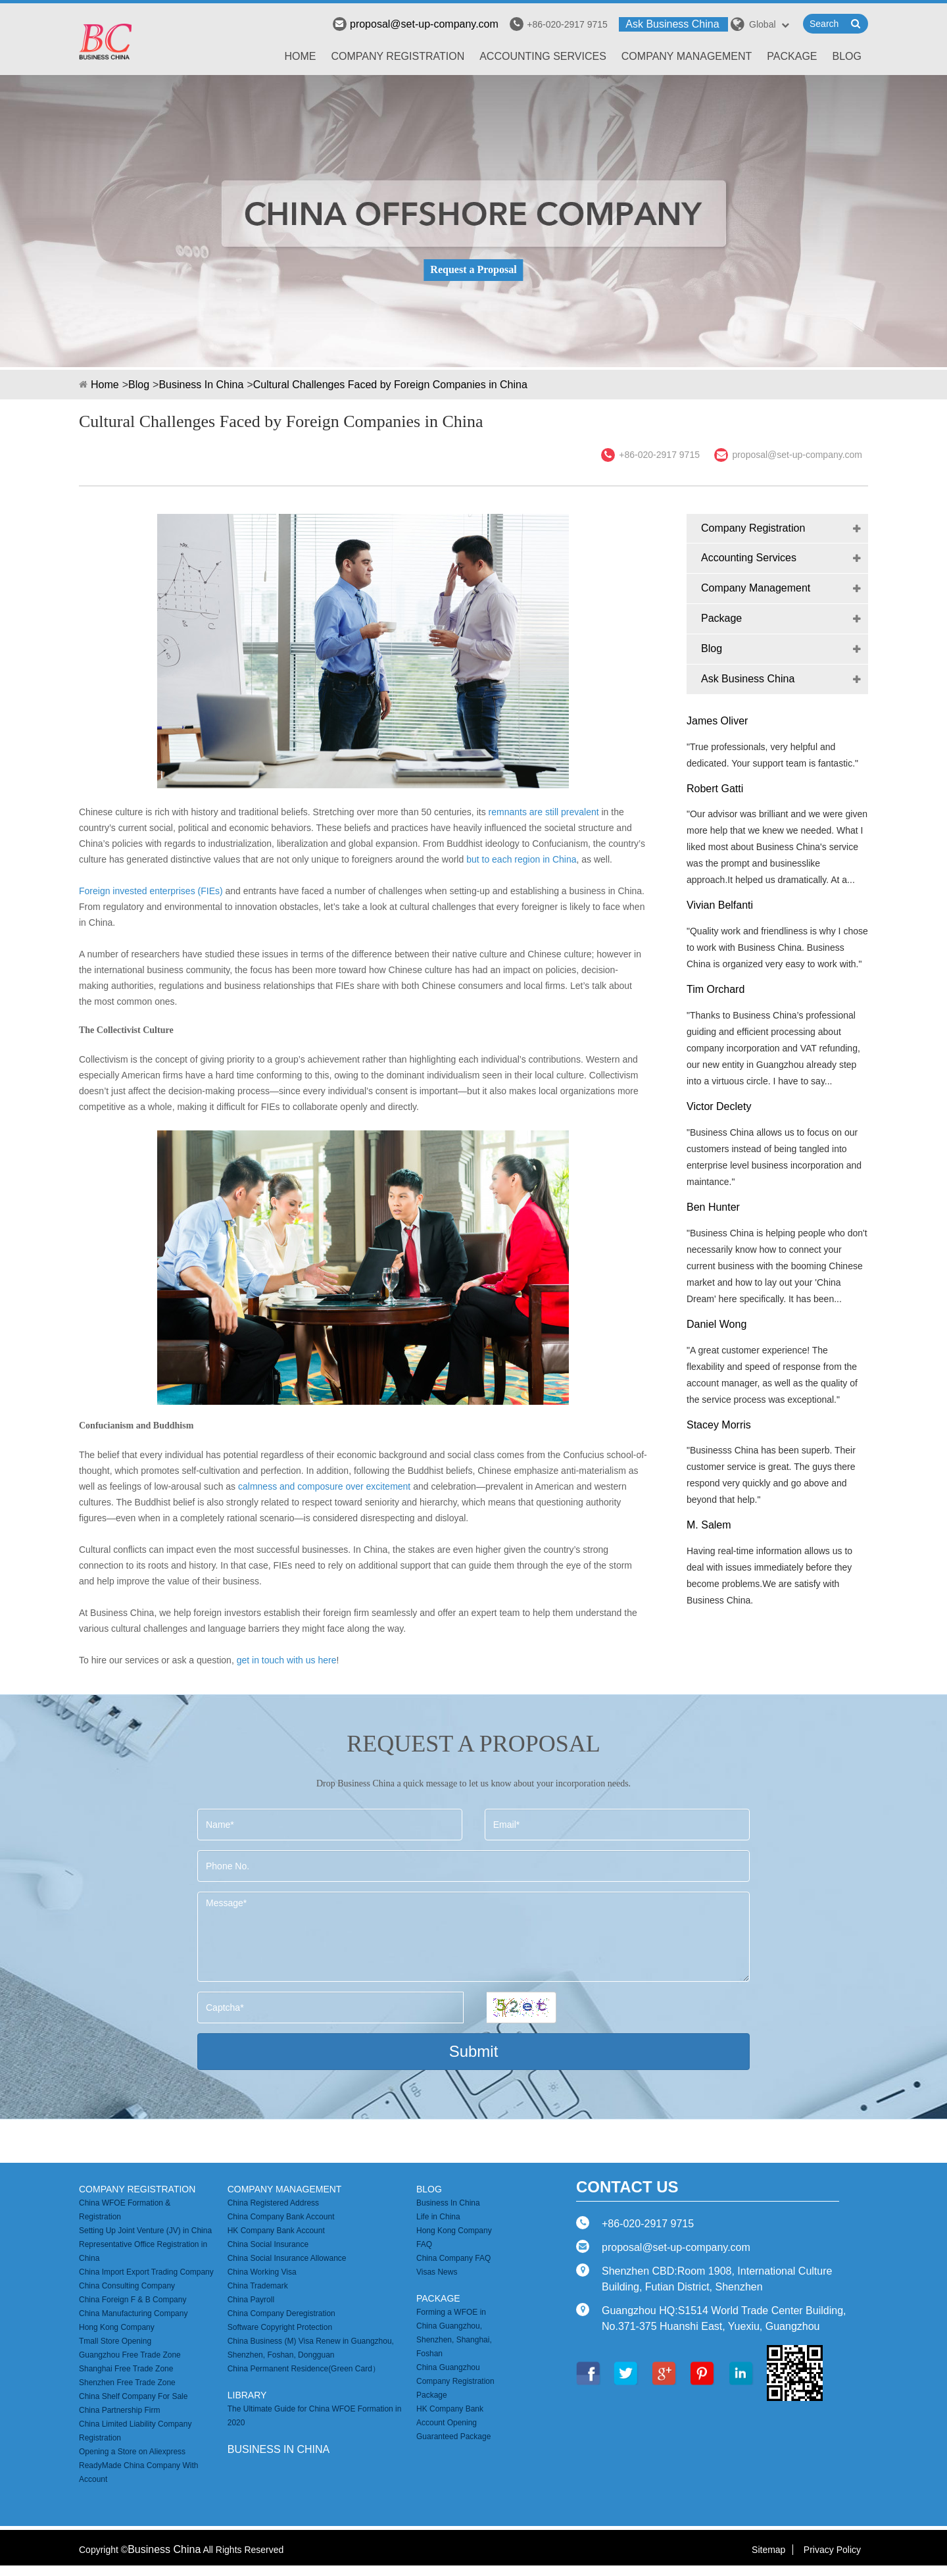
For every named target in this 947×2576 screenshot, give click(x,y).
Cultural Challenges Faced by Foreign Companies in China (390, 384)
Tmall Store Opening (115, 2341)
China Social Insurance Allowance (287, 2258)
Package (792, 56)
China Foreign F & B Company (132, 2299)
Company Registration (398, 56)
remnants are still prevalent (542, 812)
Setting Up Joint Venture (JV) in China (145, 2230)
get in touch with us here (287, 1660)
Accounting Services (542, 56)
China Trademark (258, 2285)
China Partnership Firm (119, 2410)
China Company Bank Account (281, 2216)
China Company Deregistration (281, 2313)
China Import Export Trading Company (146, 2272)
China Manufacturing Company (133, 2313)
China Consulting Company (127, 2285)
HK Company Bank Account (276, 2230)
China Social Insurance (268, 2244)
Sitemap (768, 2549)
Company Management (686, 56)
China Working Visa (262, 2272)
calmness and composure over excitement (324, 1486)
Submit (473, 2051)
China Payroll (251, 2299)
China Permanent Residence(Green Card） (304, 2368)
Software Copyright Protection (280, 2327)
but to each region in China (521, 859)
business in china (279, 2449)
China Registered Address (273, 2203)
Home (300, 56)
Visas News (436, 2272)
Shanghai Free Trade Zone (126, 2368)
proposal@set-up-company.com (415, 24)
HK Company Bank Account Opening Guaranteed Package (453, 2422)
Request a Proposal (473, 269)
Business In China (200, 384)
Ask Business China (672, 24)
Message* (473, 1937)
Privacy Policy (832, 2549)
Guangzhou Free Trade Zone (130, 2355)
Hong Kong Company (117, 2327)
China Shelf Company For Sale (133, 2396)
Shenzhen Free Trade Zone (127, 2382)
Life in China (438, 2216)
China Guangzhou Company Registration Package (455, 2381)
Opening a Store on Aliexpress (132, 2451)
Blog (847, 56)
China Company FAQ (453, 2258)
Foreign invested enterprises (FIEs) (152, 891)
